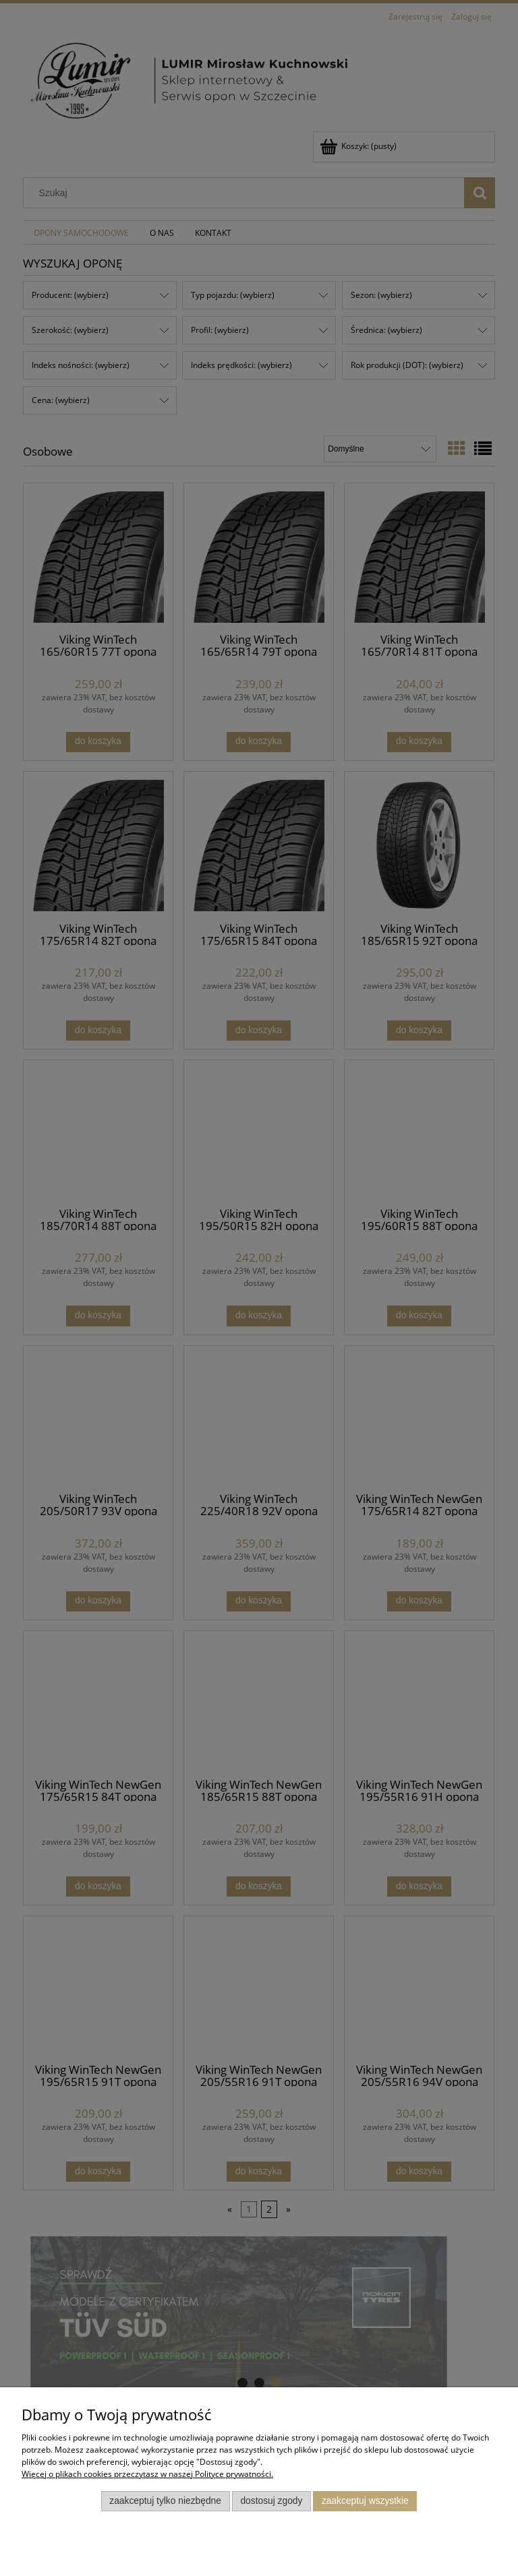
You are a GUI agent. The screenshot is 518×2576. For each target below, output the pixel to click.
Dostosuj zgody (271, 2501)
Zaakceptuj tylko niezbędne (165, 2501)
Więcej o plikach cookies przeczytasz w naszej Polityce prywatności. (147, 2474)
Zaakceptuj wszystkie (365, 2501)
